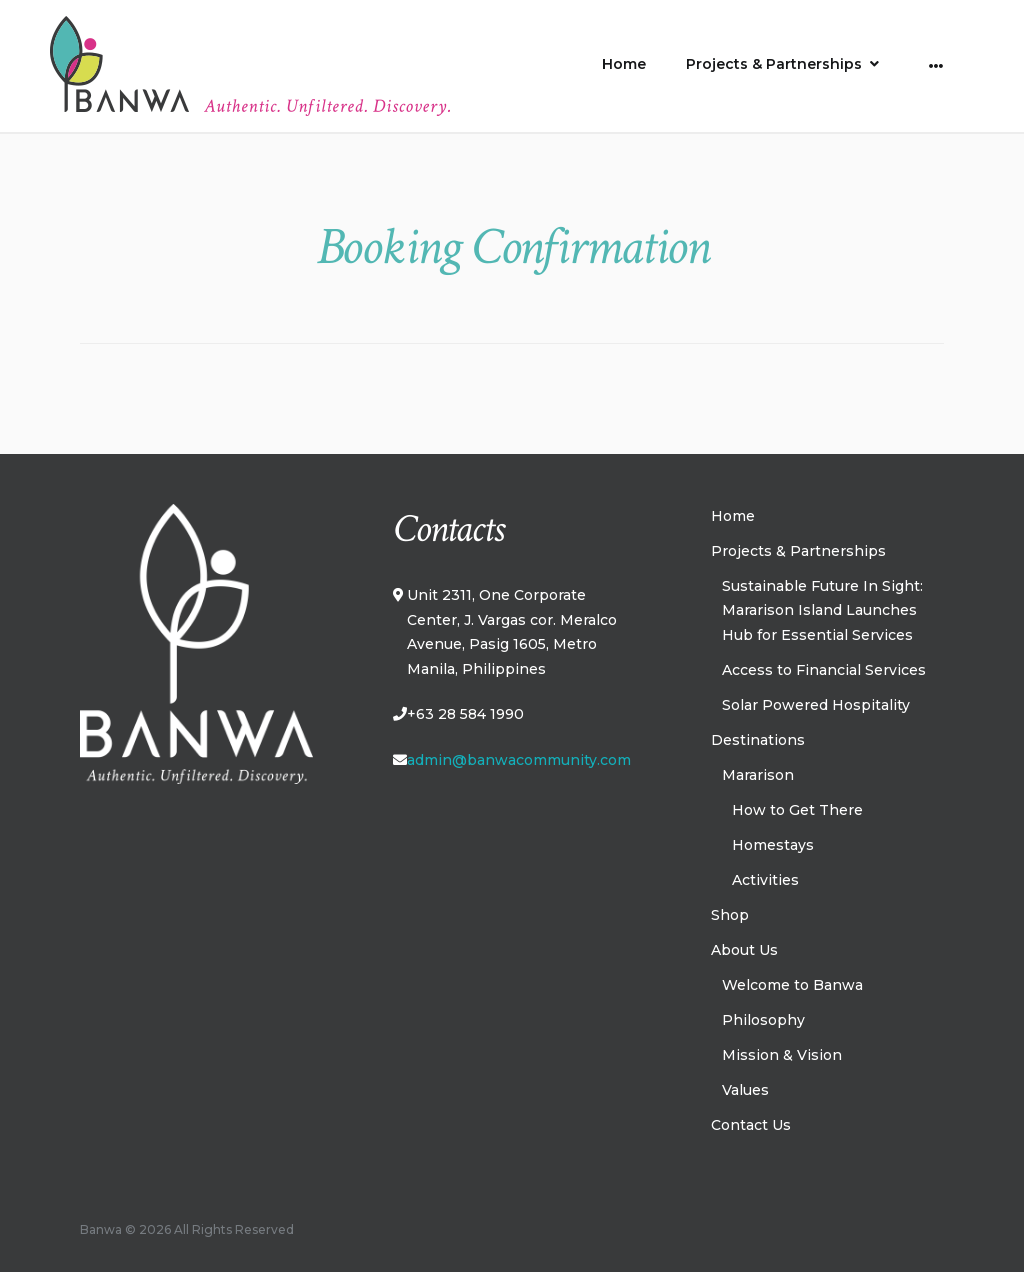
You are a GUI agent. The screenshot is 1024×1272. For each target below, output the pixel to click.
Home (624, 64)
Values (745, 1090)
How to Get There (797, 810)
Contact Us (751, 1125)
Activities (765, 880)
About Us (744, 950)
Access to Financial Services (824, 670)
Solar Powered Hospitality (816, 705)
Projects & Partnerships (774, 64)
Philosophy (763, 1020)
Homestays (773, 845)
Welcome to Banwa (792, 985)
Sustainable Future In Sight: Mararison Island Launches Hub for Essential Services (822, 610)
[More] (936, 66)
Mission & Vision (782, 1055)
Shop (730, 915)
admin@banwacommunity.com (519, 760)
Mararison (758, 775)
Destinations (758, 740)
